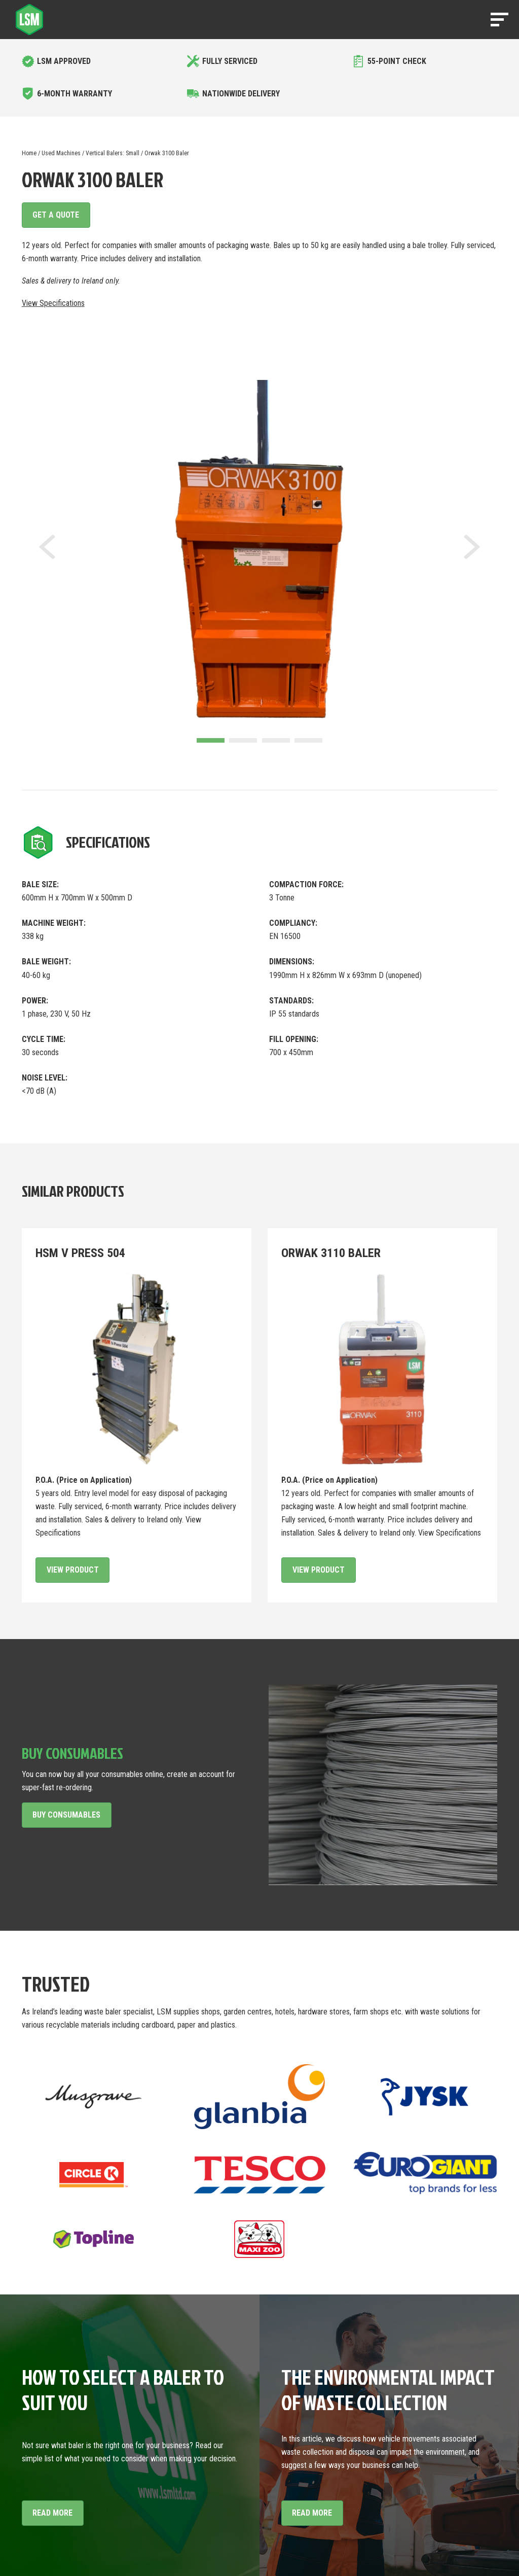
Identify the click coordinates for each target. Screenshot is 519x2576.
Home (29, 153)
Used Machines (61, 153)
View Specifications (53, 303)
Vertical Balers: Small (112, 153)
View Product (73, 1570)
